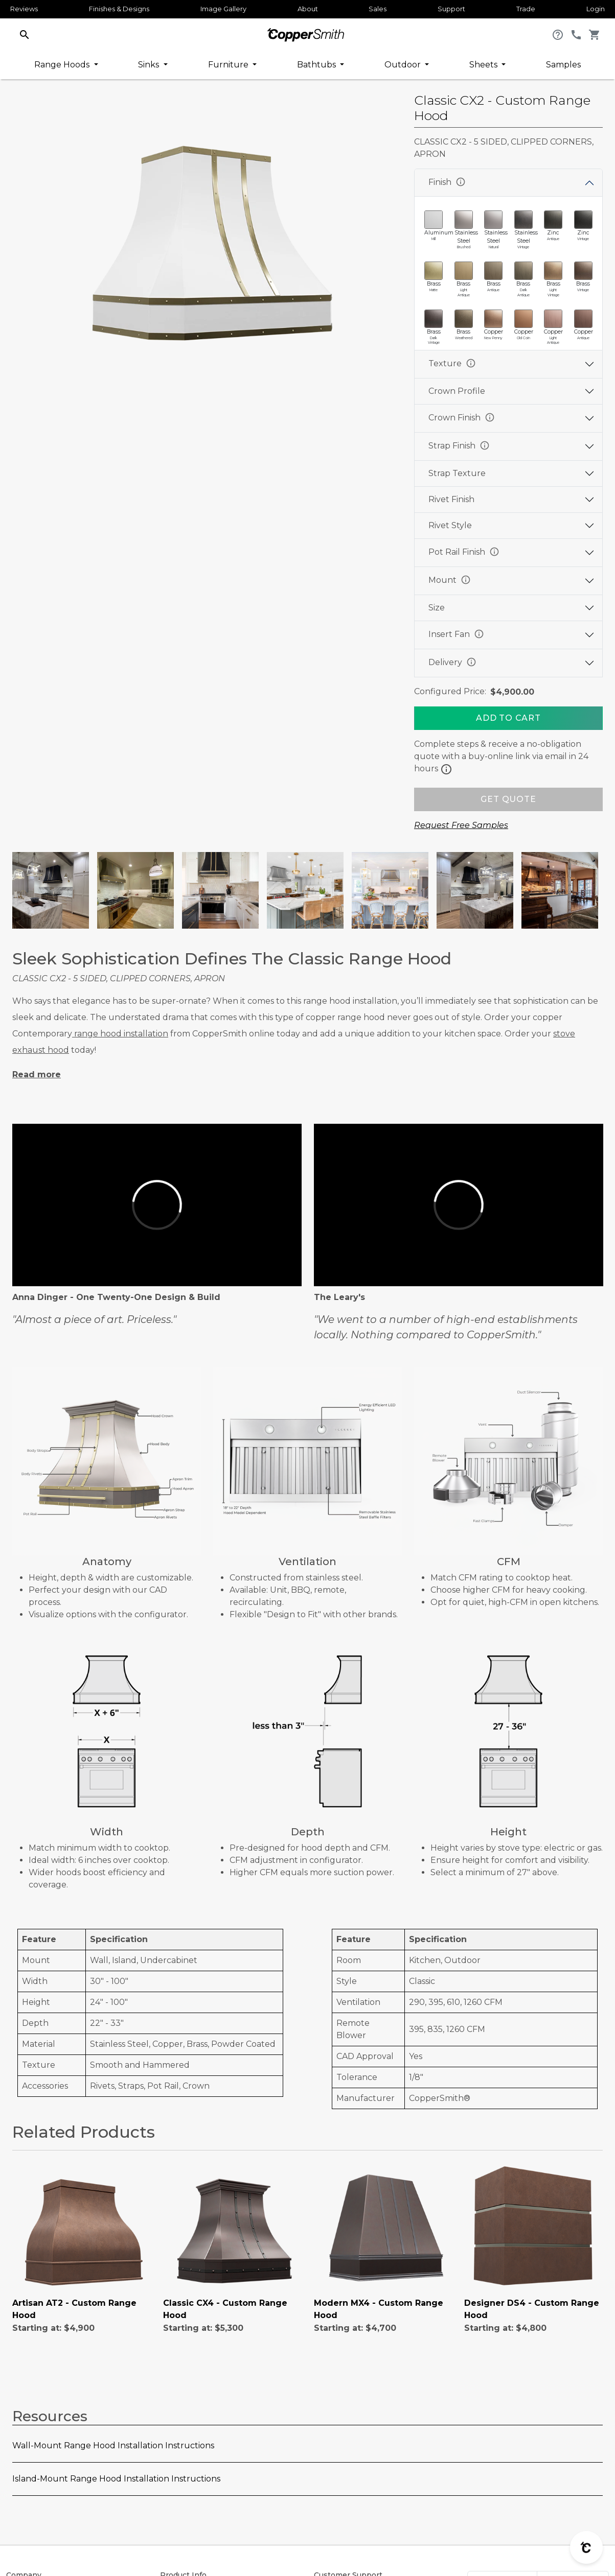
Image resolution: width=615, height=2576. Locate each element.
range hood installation (120, 1033)
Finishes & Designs (119, 9)
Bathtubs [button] (317, 64)
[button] (24, 34)
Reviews (24, 9)
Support (451, 9)
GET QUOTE (508, 799)
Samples (563, 64)
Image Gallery (223, 9)
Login (595, 9)
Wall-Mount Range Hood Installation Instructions (113, 2445)
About (308, 9)
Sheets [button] (484, 64)
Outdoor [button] (403, 64)
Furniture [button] (229, 64)
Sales (377, 9)
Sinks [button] (149, 64)
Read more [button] (36, 1074)
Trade (525, 9)
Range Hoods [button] (63, 64)
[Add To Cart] (508, 718)
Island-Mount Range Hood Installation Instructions (116, 2479)
